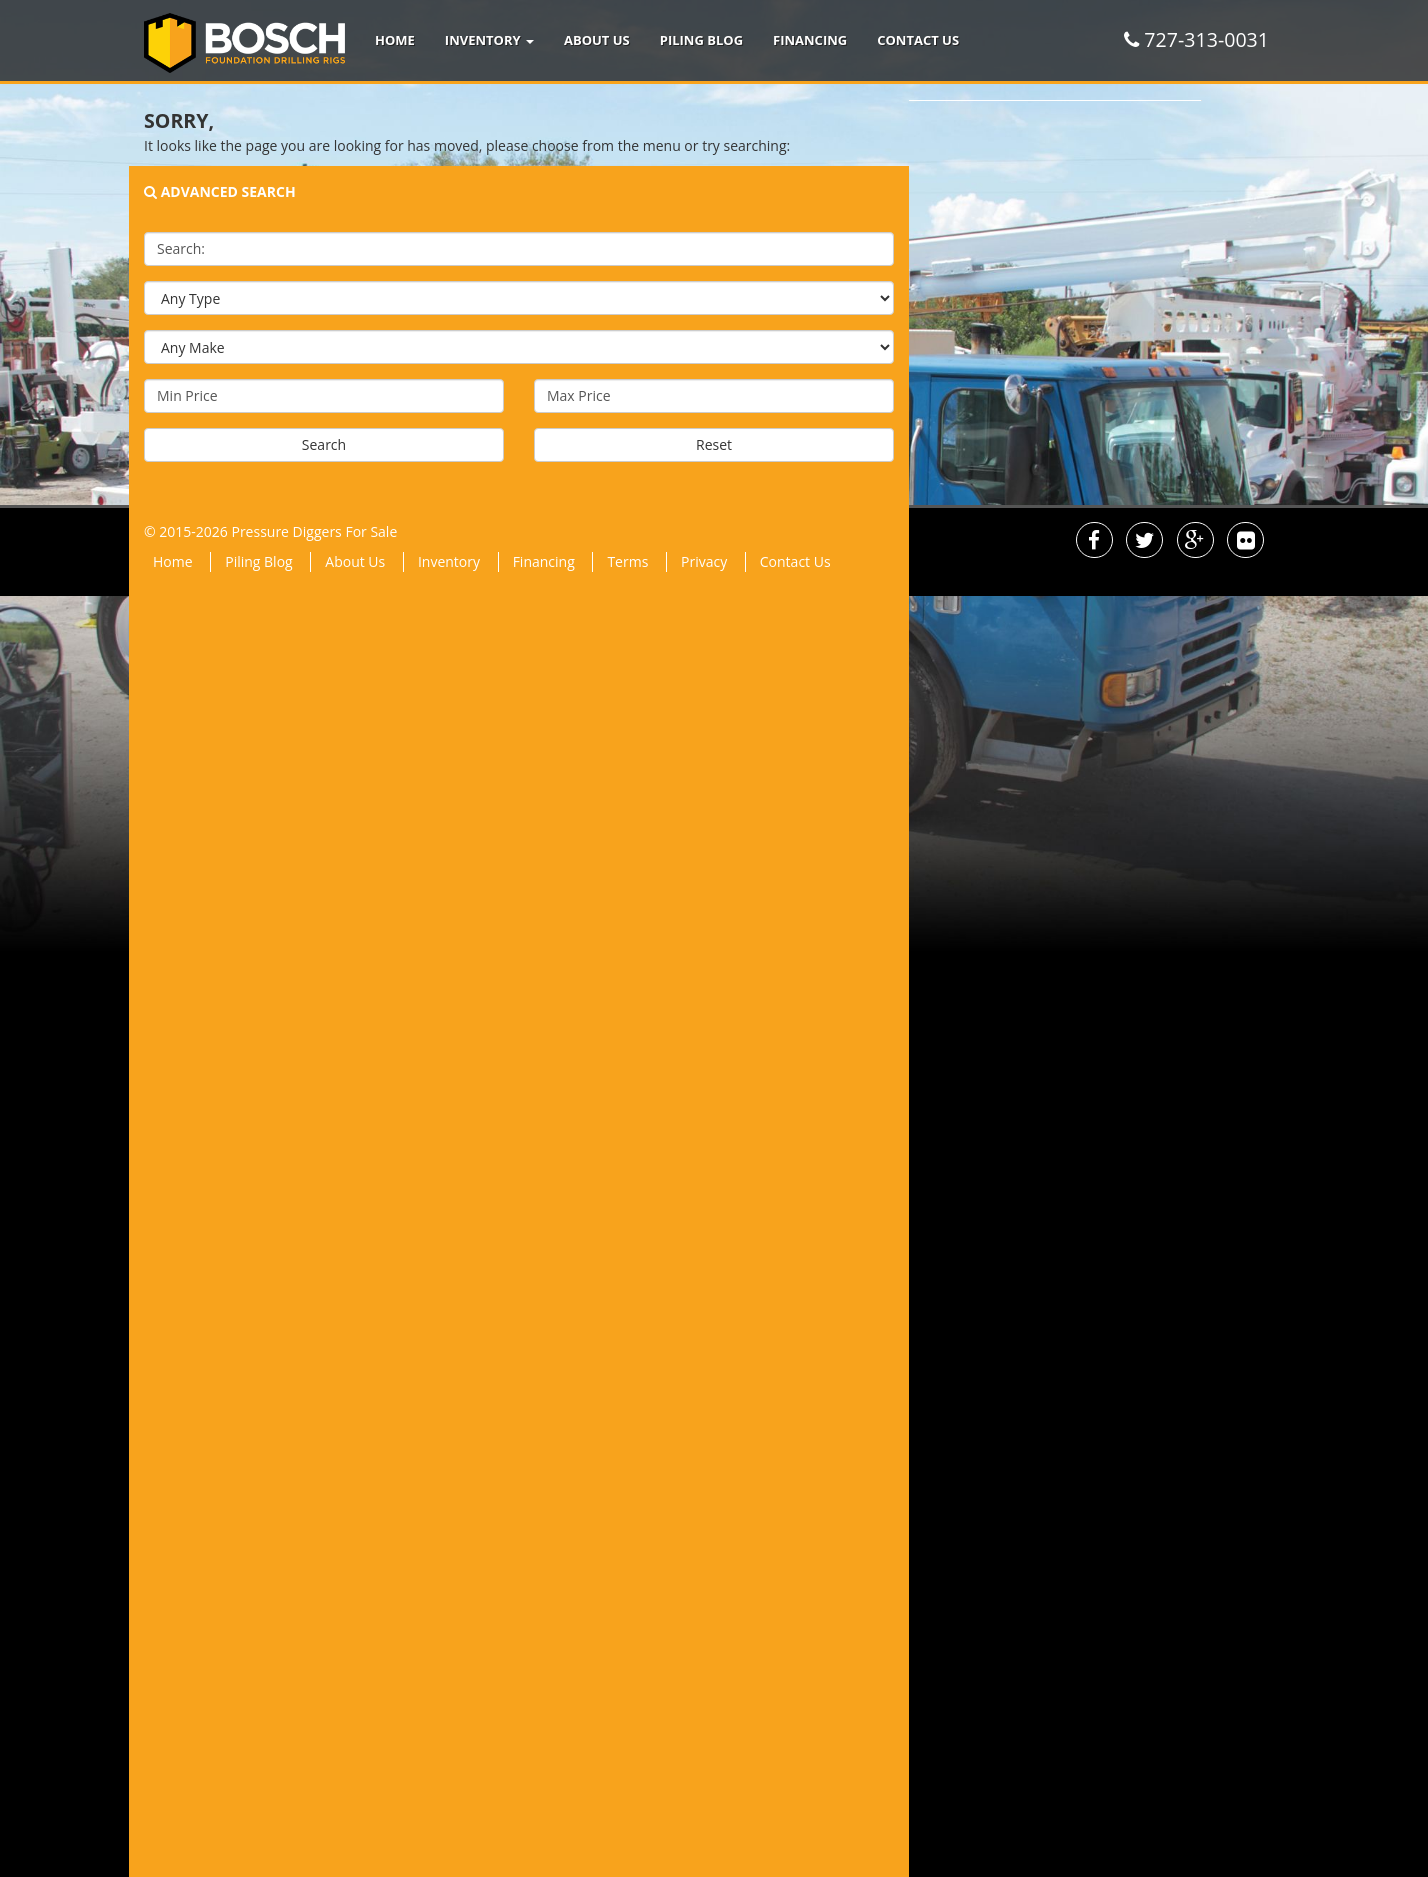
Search (324, 444)
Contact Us (918, 40)
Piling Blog (701, 40)
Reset (714, 444)
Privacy (704, 561)
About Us (597, 40)
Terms (627, 561)
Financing (810, 40)
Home (395, 40)
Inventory (489, 40)
